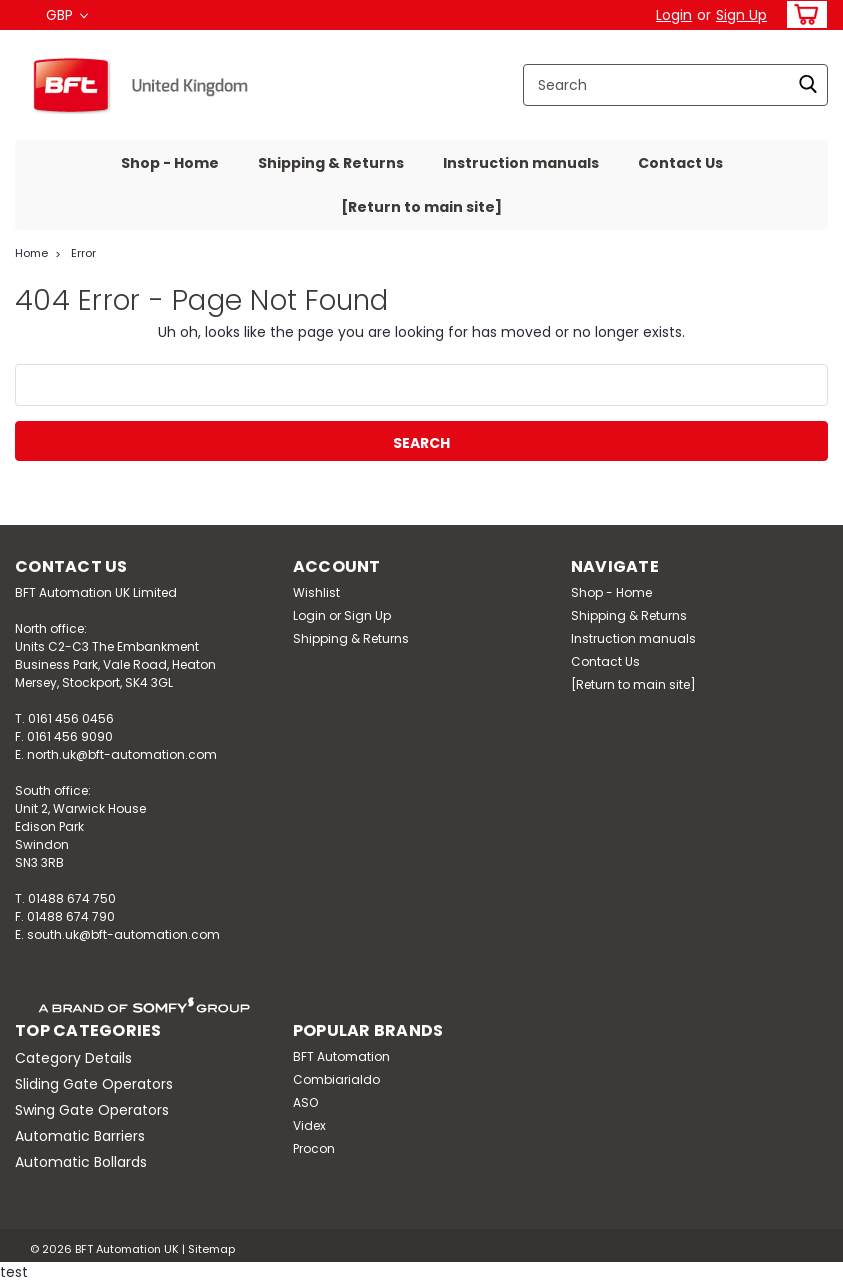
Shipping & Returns (331, 163)
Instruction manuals (521, 163)
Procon (314, 1148)
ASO (305, 1102)
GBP (67, 15)
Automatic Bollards (81, 1162)
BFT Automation (341, 1056)
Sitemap (211, 1249)
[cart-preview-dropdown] (802, 14)
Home (31, 253)
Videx (309, 1125)
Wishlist (316, 592)
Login (674, 15)
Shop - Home (170, 163)
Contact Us (680, 163)
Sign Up (741, 15)
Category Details (73, 1058)
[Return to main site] (421, 207)
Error (83, 253)
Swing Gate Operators (92, 1110)
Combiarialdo (336, 1079)
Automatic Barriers (80, 1136)
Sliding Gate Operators (94, 1084)
